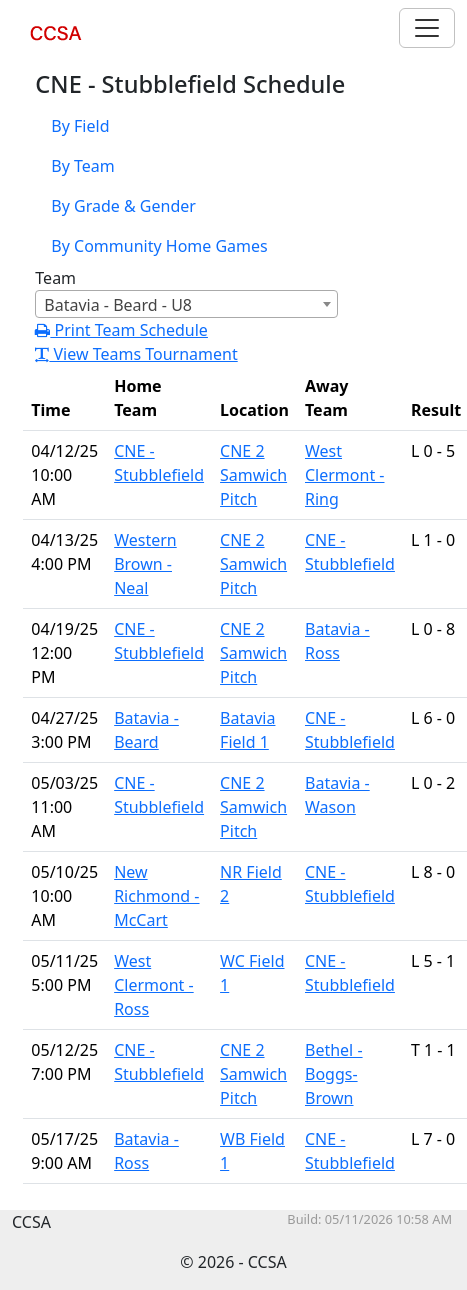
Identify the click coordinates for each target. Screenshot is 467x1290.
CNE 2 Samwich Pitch (253, 475)
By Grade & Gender (123, 206)
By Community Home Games (159, 246)
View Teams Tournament (136, 354)
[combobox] (186, 304)
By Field (80, 126)
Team (55, 278)
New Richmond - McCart (156, 896)
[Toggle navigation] (427, 28)
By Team (82, 166)
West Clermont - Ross (154, 985)
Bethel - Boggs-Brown (334, 1074)
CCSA (59, 45)
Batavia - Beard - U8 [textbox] (118, 305)
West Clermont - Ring (345, 475)
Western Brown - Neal (145, 564)
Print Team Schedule (121, 330)
